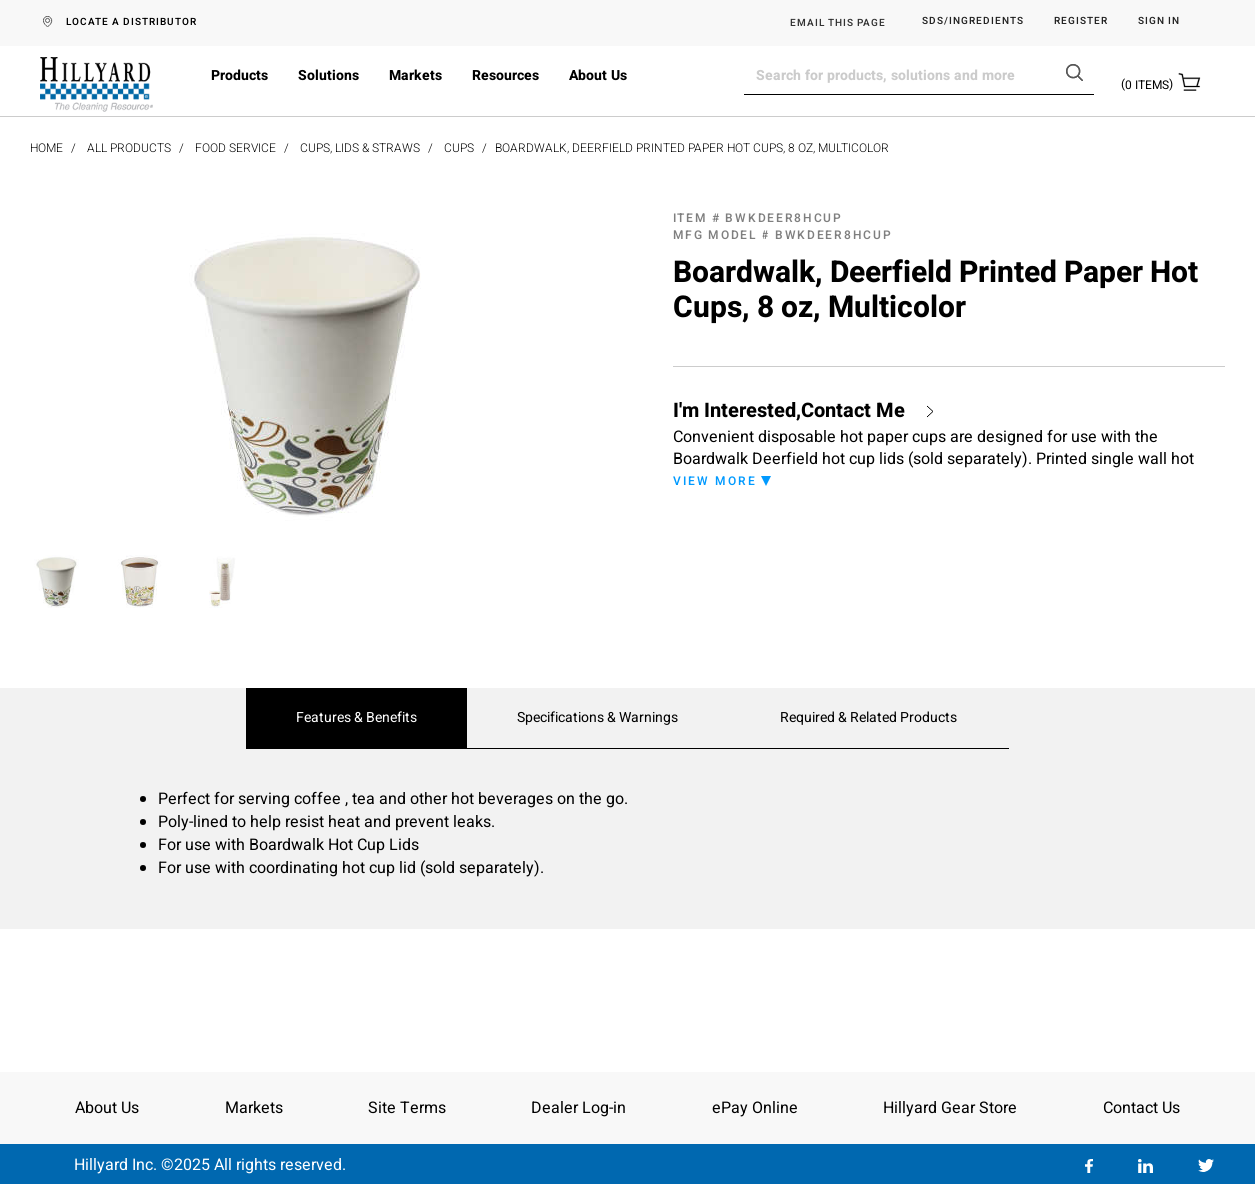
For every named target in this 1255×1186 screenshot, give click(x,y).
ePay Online (755, 1108)
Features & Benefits (356, 718)
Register (1081, 21)
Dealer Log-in (578, 1108)
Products (239, 75)
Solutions (328, 75)
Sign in (1159, 21)
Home (46, 148)
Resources (505, 75)
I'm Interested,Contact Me (789, 411)
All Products (129, 148)
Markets (415, 75)
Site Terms (407, 1108)
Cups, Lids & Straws (360, 148)
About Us (598, 75)
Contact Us (1141, 1108)
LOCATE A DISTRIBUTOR (131, 22)
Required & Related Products (868, 718)
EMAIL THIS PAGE (838, 23)
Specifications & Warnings (597, 718)
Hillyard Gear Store (950, 1108)
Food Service (235, 148)
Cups (459, 148)
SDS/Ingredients (973, 21)
